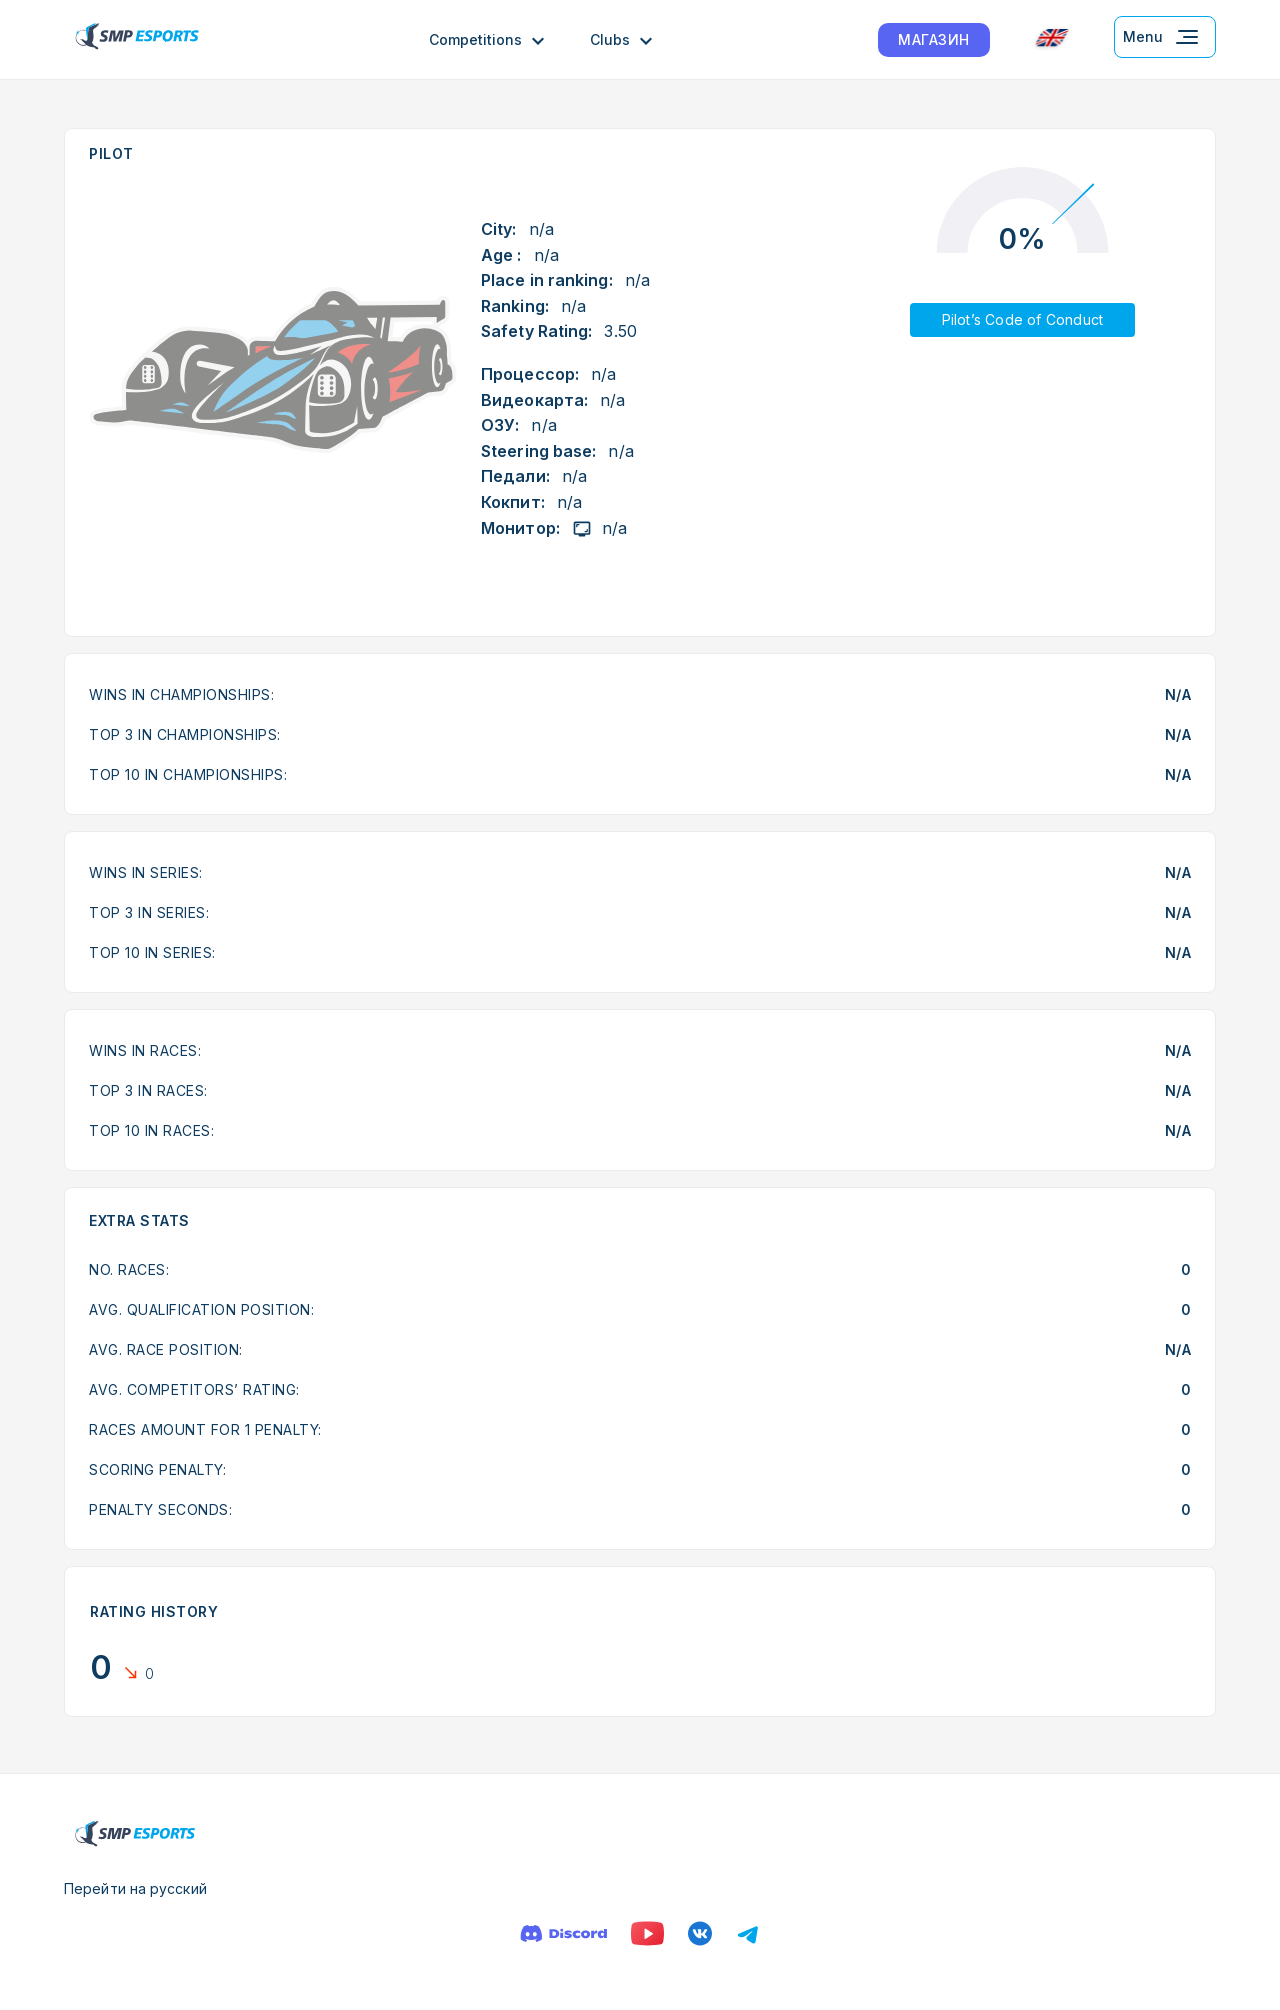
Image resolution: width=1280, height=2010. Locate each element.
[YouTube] (647, 1933)
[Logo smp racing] (137, 39)
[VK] (700, 1933)
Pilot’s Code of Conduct (1023, 319)
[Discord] (563, 1933)
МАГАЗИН (934, 39)
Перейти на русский (135, 1888)
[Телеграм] (748, 1933)
